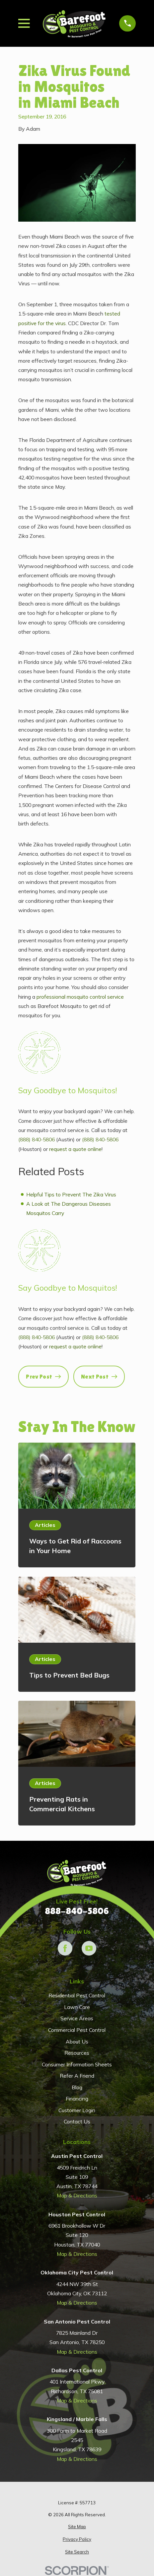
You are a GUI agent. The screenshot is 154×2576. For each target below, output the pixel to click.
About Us (77, 2041)
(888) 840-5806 (36, 1139)
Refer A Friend (77, 2075)
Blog (77, 2087)
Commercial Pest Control (77, 2030)
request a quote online (75, 1149)
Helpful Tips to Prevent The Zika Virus (71, 1194)
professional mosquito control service (80, 996)
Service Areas (76, 2018)
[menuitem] (76, 2527)
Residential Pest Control (76, 1995)
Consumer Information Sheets (77, 2064)
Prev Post (43, 1376)
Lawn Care (77, 2007)
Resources (76, 2052)
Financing (77, 2098)
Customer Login (76, 2110)
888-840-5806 (77, 1911)
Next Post (99, 1376)
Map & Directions (77, 2195)
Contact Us (77, 2121)
